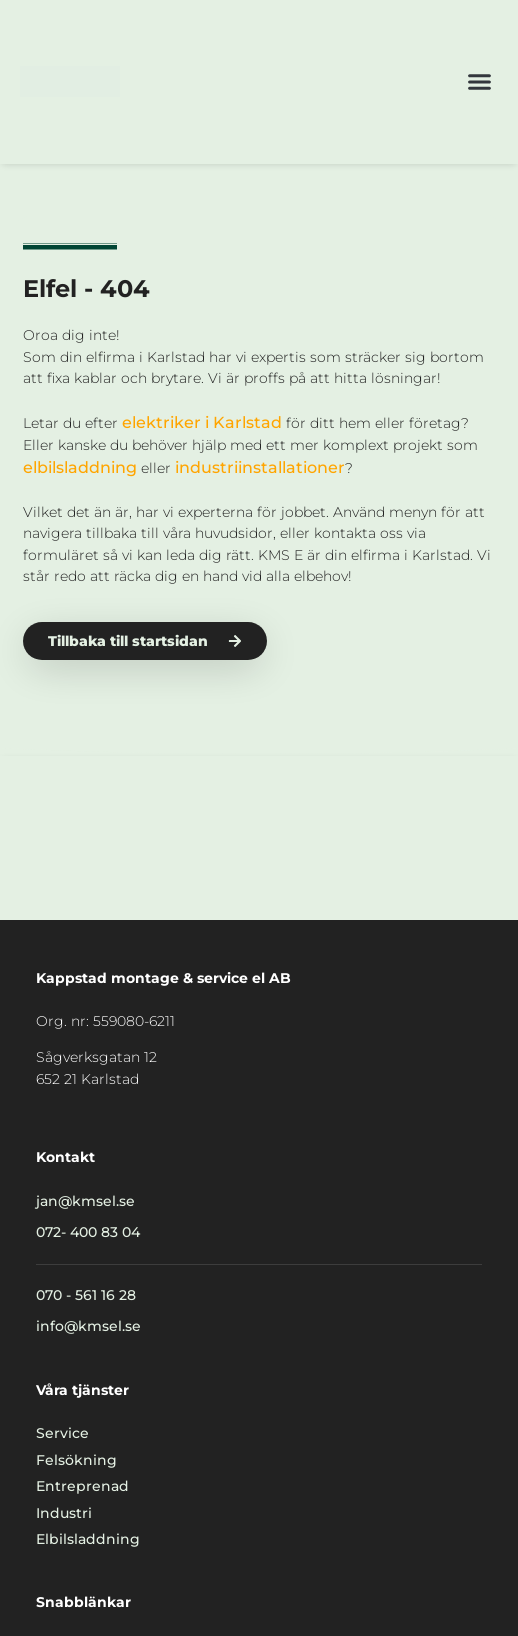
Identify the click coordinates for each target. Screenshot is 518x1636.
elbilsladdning (80, 467)
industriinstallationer (260, 467)
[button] (480, 82)
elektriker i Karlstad (202, 422)
